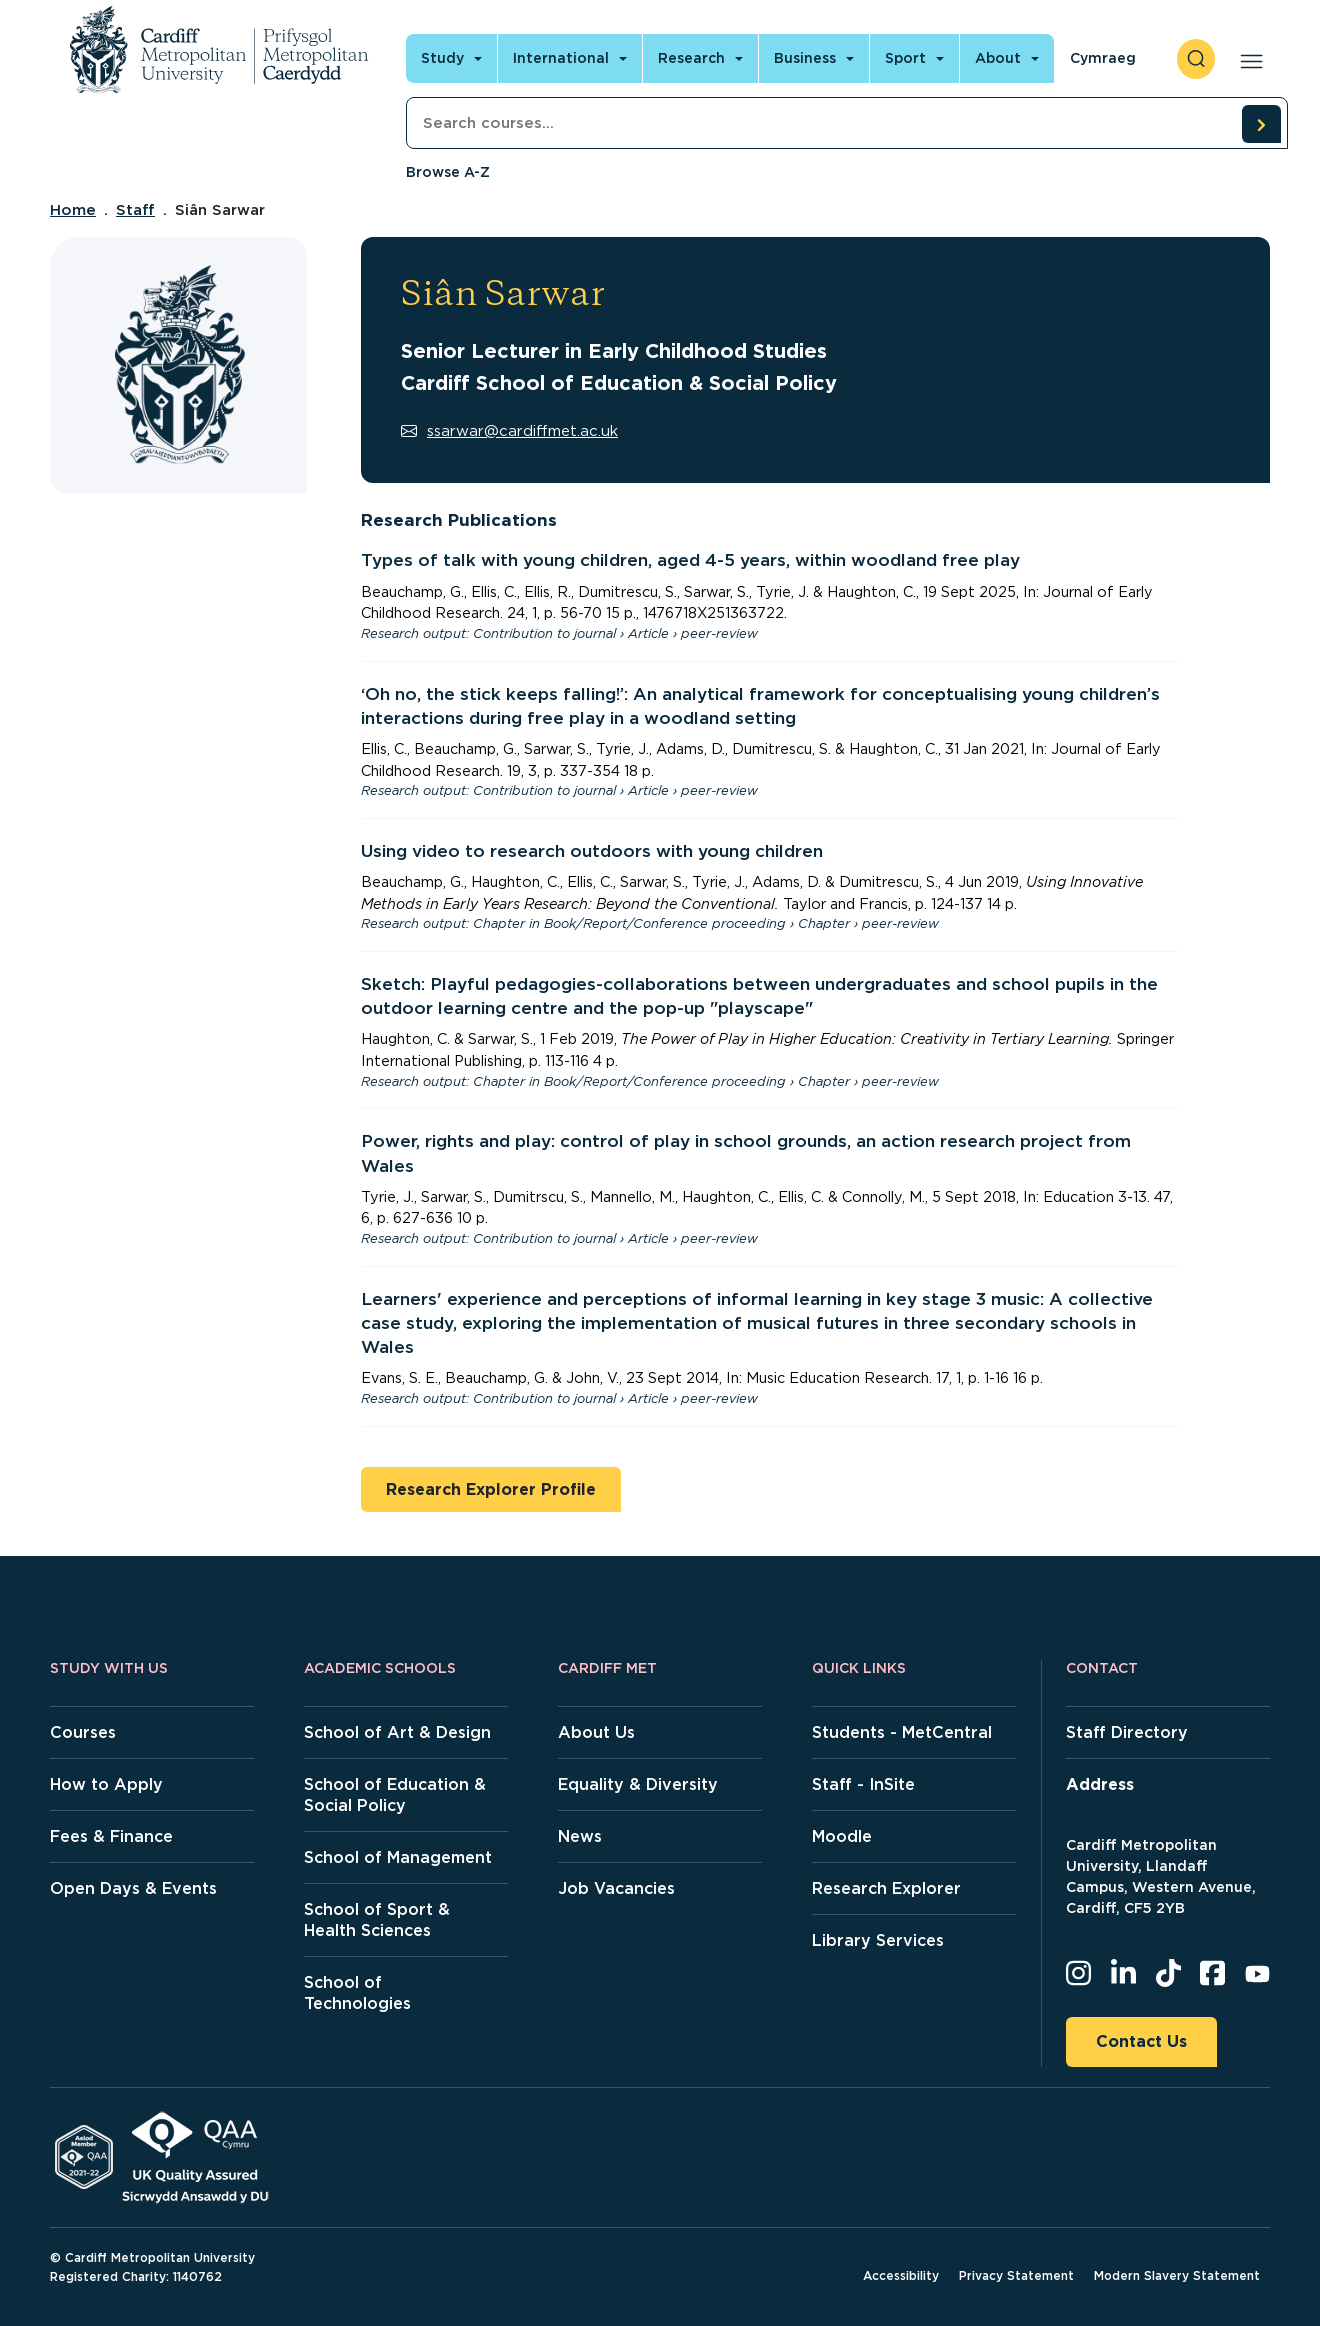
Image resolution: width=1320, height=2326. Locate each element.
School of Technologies (357, 1993)
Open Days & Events (133, 1888)
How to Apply (106, 1784)
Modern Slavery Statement (1177, 2275)
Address (1100, 1784)
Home (73, 210)
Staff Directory (1127, 1732)
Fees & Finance (111, 1836)
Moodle (842, 1836)
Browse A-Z (448, 172)
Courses (83, 1732)
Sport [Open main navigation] (905, 58)
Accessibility (901, 2275)
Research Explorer (886, 1888)
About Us (596, 1732)
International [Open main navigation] (561, 58)
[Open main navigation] (1247, 59)
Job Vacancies (616, 1888)
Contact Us (1141, 2041)
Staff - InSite (863, 1784)
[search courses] (1261, 124)
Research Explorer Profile (491, 1489)
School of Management (398, 1857)
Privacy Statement (1016, 2275)
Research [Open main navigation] (691, 58)
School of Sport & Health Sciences (377, 1920)
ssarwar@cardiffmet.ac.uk (509, 431)
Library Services (878, 1940)
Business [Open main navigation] (805, 58)
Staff (135, 210)
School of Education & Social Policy (395, 1795)
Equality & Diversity (638, 1784)
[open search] (1196, 59)
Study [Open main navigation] (442, 58)
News (580, 1836)
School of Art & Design (397, 1732)
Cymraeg (1103, 58)
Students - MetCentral (902, 1732)
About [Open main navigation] (998, 58)
